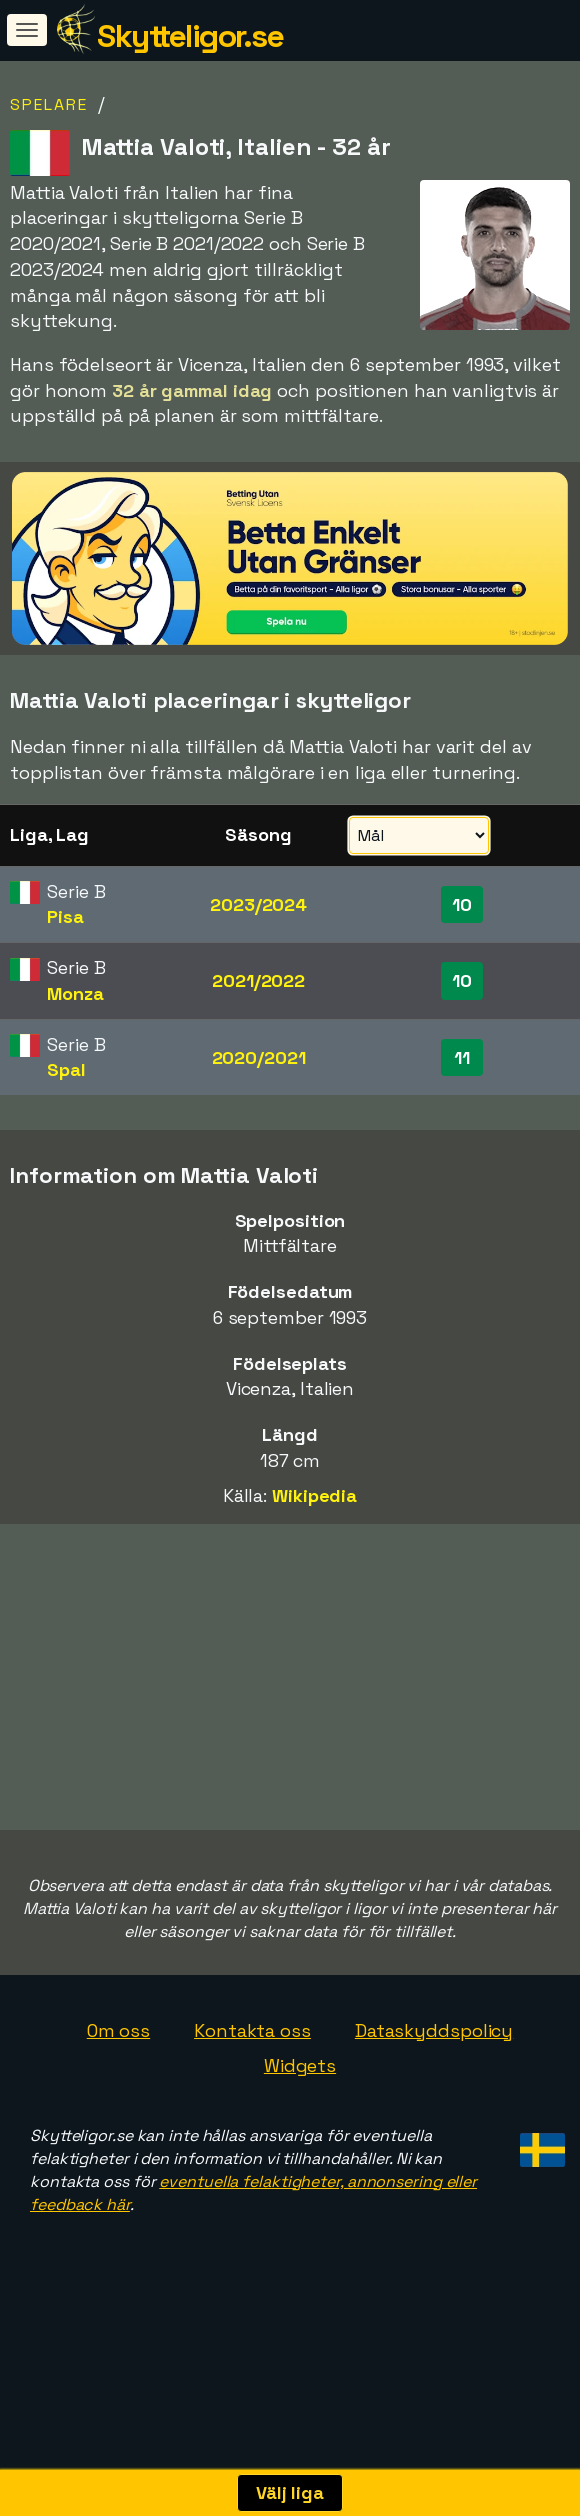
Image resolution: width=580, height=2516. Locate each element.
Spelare (49, 104)
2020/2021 (259, 1057)
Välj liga (290, 2492)
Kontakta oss (252, 2081)
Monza (75, 993)
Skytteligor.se (190, 36)
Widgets (300, 2117)
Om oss (118, 2081)
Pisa (65, 916)
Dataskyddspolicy (434, 2081)
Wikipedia (314, 1495)
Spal (66, 1069)
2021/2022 (258, 980)
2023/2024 (258, 904)
